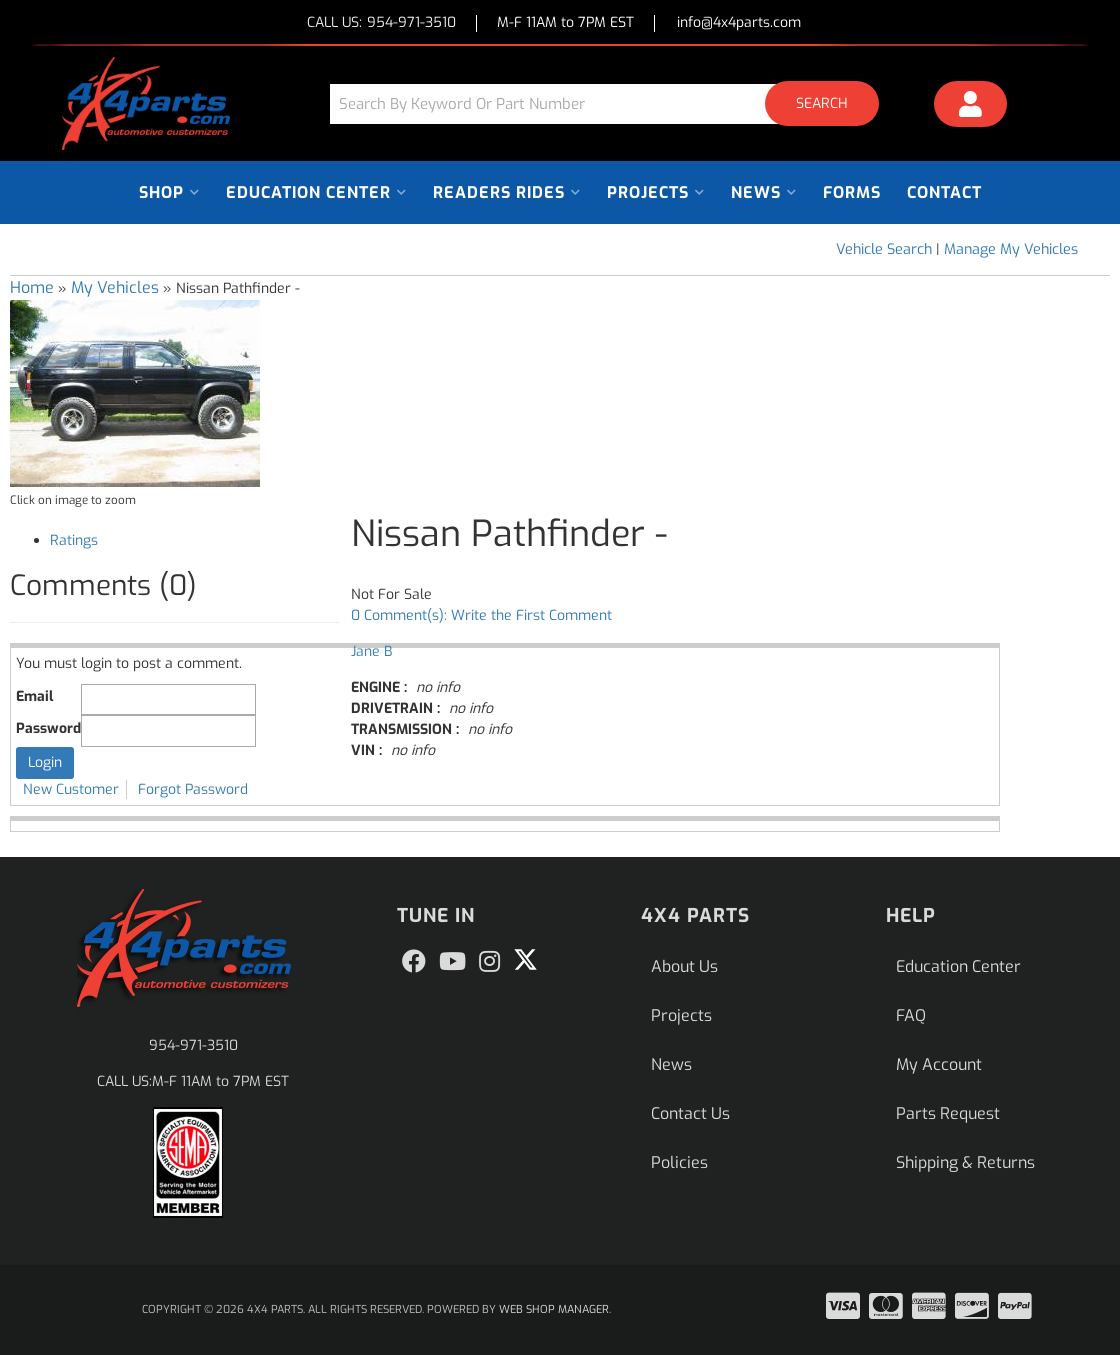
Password (48, 728)
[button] (612, 103)
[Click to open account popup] (971, 107)
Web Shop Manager (554, 1309)
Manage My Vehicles (1011, 249)
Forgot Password (193, 789)
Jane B (371, 651)
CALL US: (381, 23)
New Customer (71, 789)
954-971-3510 (193, 1045)
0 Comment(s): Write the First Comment (481, 615)
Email (34, 696)
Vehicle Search (884, 249)
